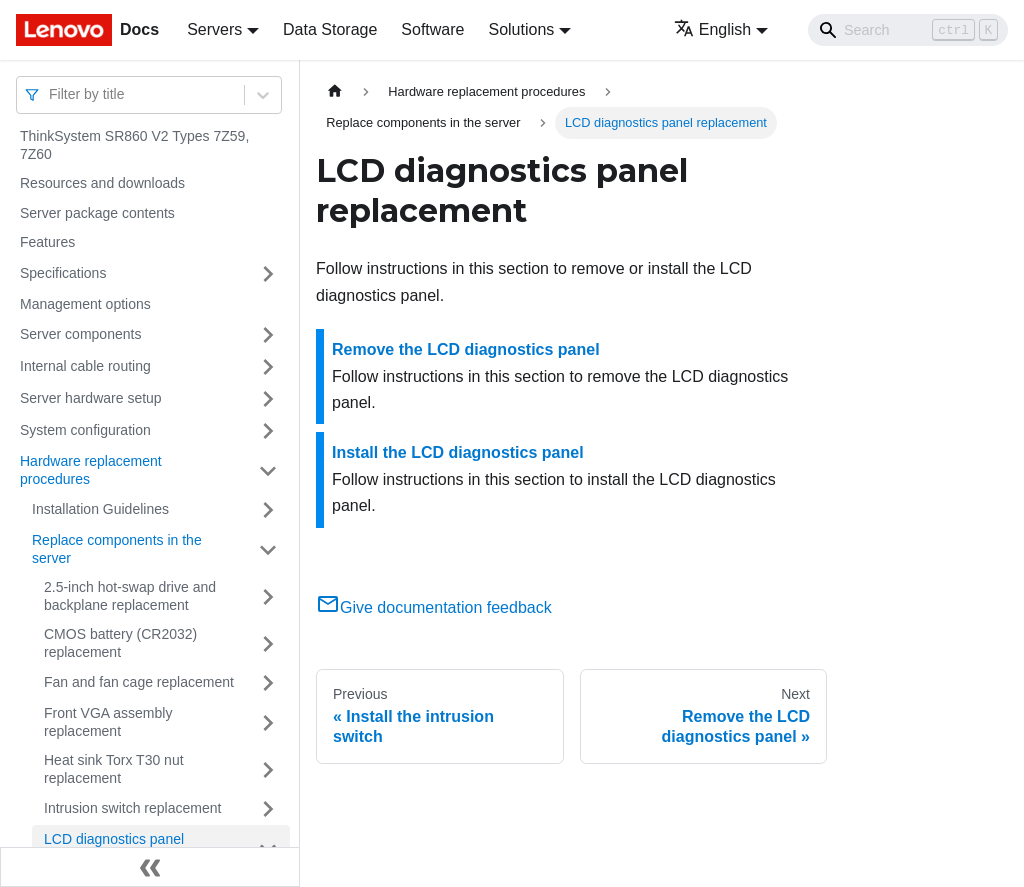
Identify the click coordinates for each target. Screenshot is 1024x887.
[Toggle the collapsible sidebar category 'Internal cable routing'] (268, 367)
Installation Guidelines (100, 509)
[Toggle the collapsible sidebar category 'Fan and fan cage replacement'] (268, 683)
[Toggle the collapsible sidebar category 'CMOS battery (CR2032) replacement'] (268, 643)
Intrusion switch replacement (132, 808)
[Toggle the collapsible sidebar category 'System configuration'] (268, 431)
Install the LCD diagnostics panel (458, 452)
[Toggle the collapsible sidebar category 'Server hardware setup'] (268, 399)
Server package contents (97, 213)
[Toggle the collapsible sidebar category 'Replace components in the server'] (268, 549)
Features (47, 242)
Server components (80, 334)
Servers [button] (214, 29)
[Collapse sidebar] (150, 867)
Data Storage (330, 29)
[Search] (908, 30)
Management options (85, 304)
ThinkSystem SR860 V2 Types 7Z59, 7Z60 (134, 145)
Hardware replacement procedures (91, 470)
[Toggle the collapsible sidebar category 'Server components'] (268, 335)
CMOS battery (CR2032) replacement (120, 643)
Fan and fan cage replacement (139, 682)
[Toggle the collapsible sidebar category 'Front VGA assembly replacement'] (268, 722)
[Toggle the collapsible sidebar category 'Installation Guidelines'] (268, 510)
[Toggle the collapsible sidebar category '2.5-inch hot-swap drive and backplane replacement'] (268, 596)
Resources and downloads (102, 183)
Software (432, 29)
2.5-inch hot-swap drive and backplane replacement (130, 596)
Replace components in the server (117, 549)
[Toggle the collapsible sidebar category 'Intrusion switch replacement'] (268, 809)
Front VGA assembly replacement (108, 722)
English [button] (712, 29)
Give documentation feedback (434, 607)
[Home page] (335, 91)
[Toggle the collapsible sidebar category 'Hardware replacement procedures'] (268, 470)
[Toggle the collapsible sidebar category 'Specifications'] (268, 274)
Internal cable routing (85, 366)
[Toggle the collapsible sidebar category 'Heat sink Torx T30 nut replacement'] (268, 769)
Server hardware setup (91, 398)
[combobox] (51, 94)
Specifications (63, 273)
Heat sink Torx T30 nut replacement (114, 769)
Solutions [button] (521, 29)
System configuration (85, 430)
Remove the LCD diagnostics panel (466, 349)
